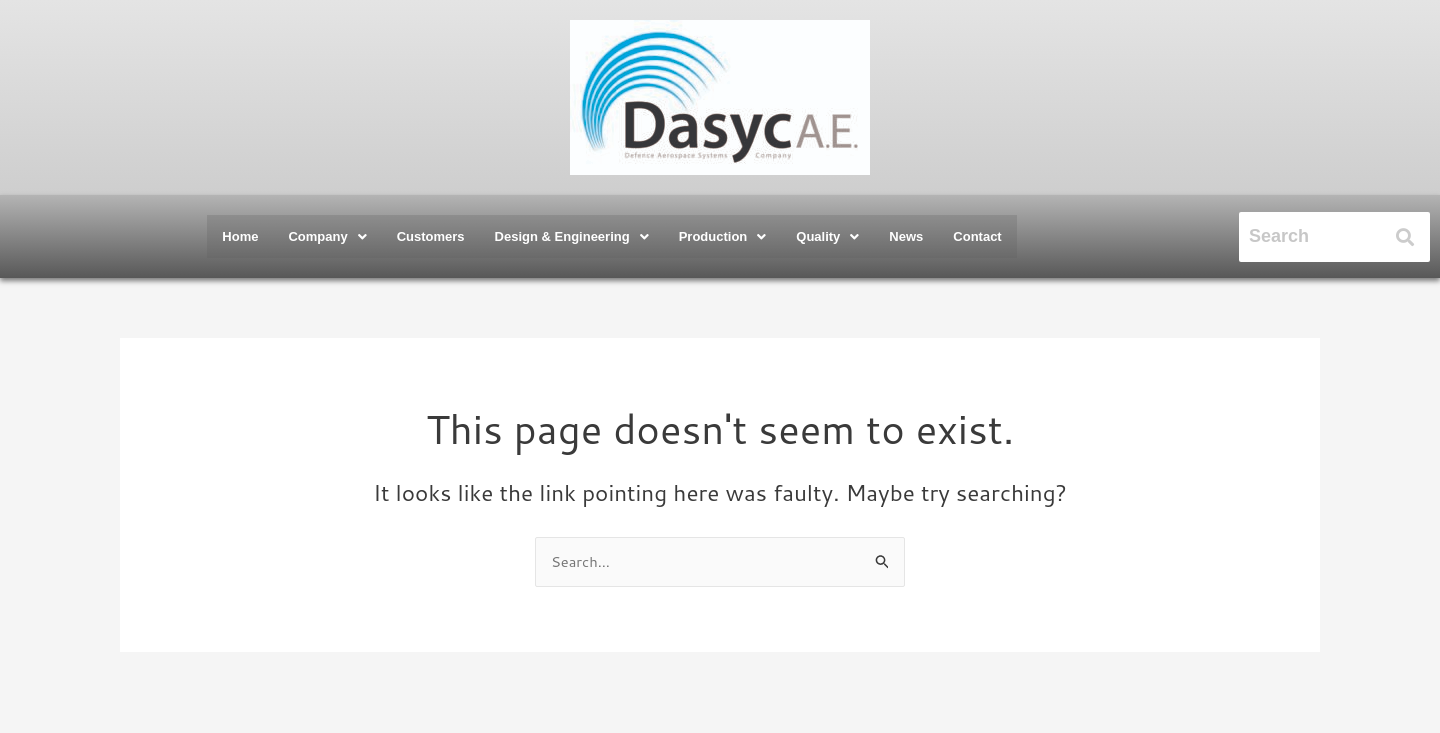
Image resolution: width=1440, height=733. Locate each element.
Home (240, 236)
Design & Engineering (572, 236)
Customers (431, 236)
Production (723, 236)
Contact (977, 236)
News (906, 236)
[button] (327, 236)
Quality (827, 236)
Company (327, 236)
